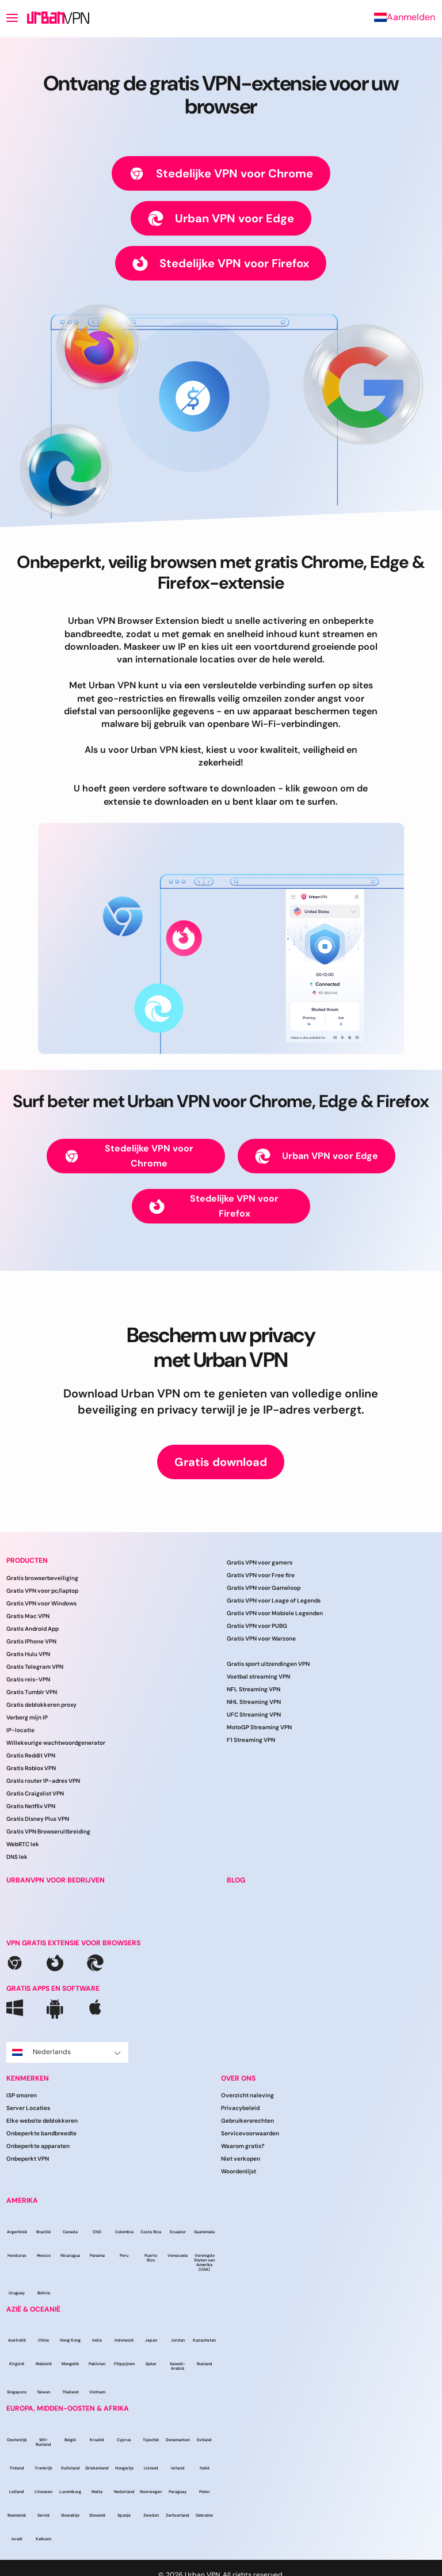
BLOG (236, 1880)
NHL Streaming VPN (254, 1702)
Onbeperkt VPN (27, 2158)
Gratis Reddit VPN (30, 1755)
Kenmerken (27, 2078)
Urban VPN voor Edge (221, 218)
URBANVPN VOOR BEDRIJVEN (55, 1880)
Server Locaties (28, 2108)
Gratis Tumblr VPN (31, 1692)
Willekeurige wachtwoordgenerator (55, 1743)
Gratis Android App (32, 1628)
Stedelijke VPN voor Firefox (220, 263)
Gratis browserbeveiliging (42, 1578)
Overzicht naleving (247, 2095)
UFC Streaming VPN (254, 1714)
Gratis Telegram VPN (34, 1666)
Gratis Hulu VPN (28, 1654)
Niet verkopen (240, 2158)
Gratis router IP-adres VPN (43, 1781)
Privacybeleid (240, 2108)
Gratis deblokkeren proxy (41, 1705)
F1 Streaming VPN (251, 1740)
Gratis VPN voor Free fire (261, 1575)
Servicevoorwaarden (250, 2133)
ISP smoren (21, 2095)
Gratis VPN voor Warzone (261, 1638)
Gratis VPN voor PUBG (257, 1626)
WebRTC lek (22, 1844)
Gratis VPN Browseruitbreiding (48, 1831)
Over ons (238, 2078)
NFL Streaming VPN (253, 1689)
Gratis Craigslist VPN (35, 1793)
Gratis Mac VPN (27, 1616)
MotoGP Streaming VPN (259, 1727)
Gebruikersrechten (247, 2120)
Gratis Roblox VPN (31, 1768)
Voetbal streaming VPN (258, 1676)
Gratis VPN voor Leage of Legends (274, 1600)
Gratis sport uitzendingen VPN (268, 1664)
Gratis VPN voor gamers (259, 1562)
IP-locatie (20, 1730)
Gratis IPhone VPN (31, 1641)
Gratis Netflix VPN (30, 1806)
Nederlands (66, 2051)
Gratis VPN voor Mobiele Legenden (275, 1613)
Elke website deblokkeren (42, 2120)
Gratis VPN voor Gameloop (263, 1588)
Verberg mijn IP (27, 1717)
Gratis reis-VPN (28, 1679)
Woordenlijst (238, 2171)
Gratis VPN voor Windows (41, 1603)
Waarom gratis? (243, 2146)
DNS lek (17, 1857)
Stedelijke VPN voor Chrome (221, 173)
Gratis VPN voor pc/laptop (42, 1590)
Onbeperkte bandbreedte (41, 2133)
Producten (27, 1560)
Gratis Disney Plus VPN (37, 1819)
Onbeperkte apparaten (38, 2146)
